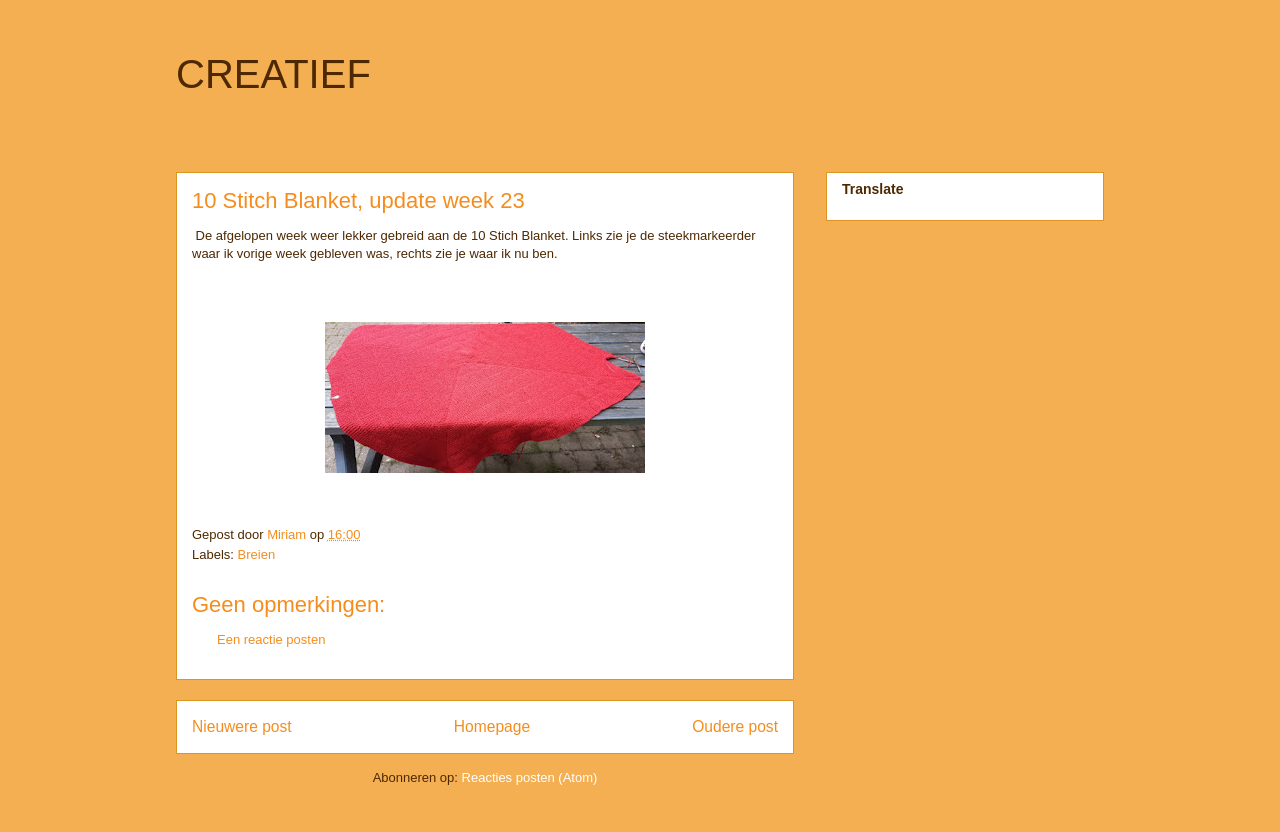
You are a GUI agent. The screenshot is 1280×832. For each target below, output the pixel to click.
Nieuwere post (242, 726)
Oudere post (735, 726)
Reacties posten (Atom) (530, 777)
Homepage (492, 726)
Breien (257, 554)
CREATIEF (273, 74)
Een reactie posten (271, 639)
